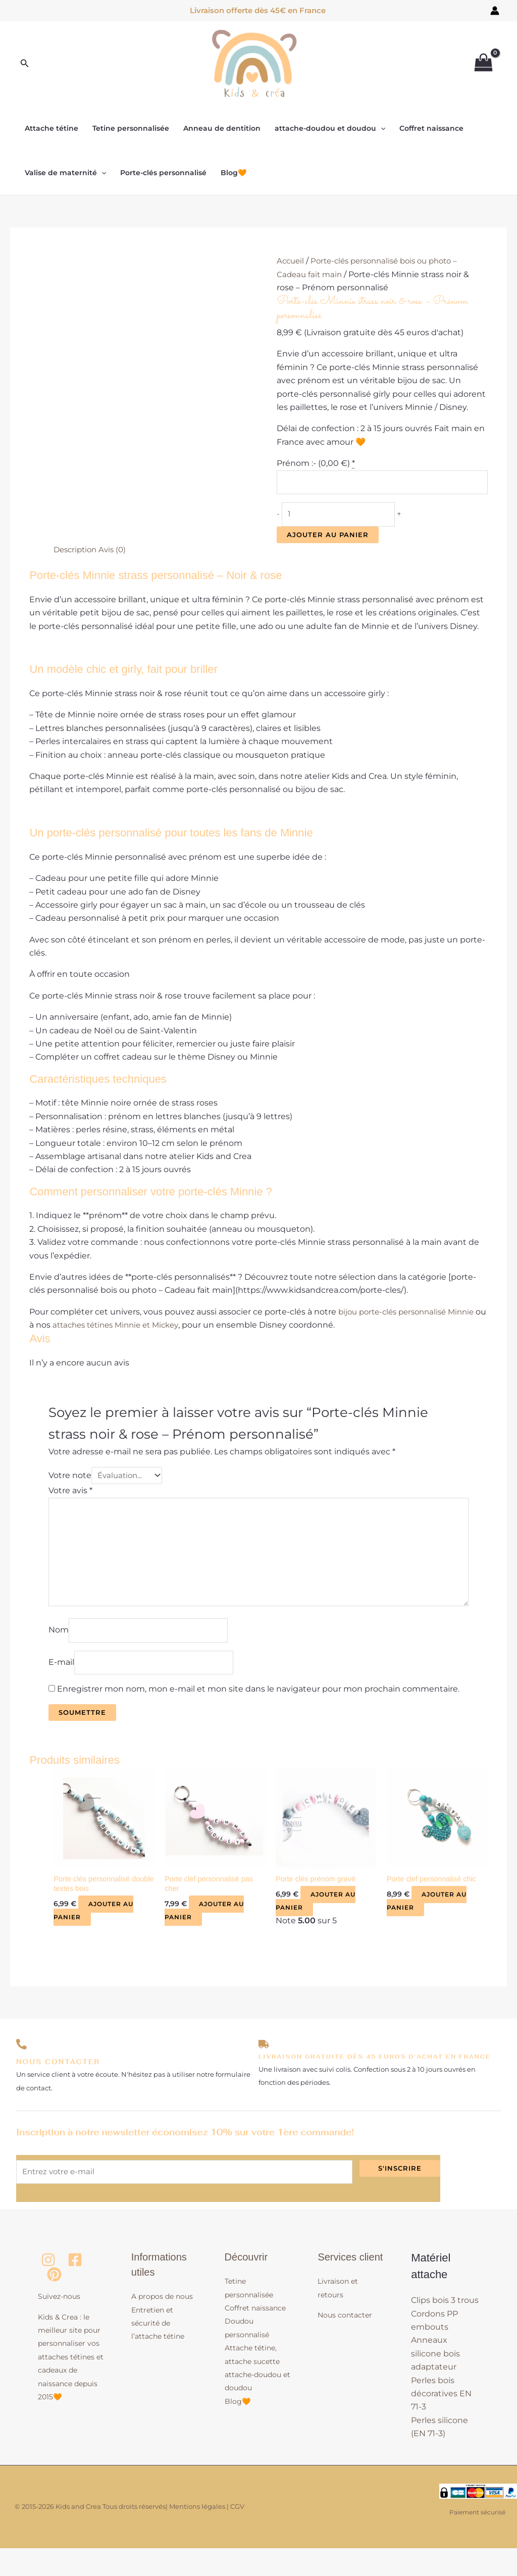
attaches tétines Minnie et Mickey (133, 1330)
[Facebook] (75, 2288)
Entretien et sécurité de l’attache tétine (157, 2351)
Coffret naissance (431, 128)
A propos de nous (162, 2324)
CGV (237, 2534)
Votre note (69, 1481)
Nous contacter (345, 2342)
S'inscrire (400, 2193)
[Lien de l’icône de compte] (494, 10)
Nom (58, 1648)
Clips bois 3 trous (445, 2328)
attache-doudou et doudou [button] (330, 128)
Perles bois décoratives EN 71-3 (441, 2421)
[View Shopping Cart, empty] (483, 64)
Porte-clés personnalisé (163, 172)
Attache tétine (51, 128)
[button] (24, 63)
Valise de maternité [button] (65, 172)
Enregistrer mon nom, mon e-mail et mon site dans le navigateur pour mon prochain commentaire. (258, 1711)
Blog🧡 (233, 172)
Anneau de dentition (222, 128)
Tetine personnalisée (130, 128)
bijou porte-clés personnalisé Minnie (411, 1316)
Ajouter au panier (328, 539)
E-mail (61, 1683)
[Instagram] (48, 2288)
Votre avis (70, 1496)
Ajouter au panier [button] (96, 1935)
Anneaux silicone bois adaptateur (435, 2381)
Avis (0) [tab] (116, 554)
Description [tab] (77, 554)
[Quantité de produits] (344, 518)
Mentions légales (197, 2534)
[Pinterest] (54, 2302)
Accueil (291, 261)
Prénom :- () (316, 463)
